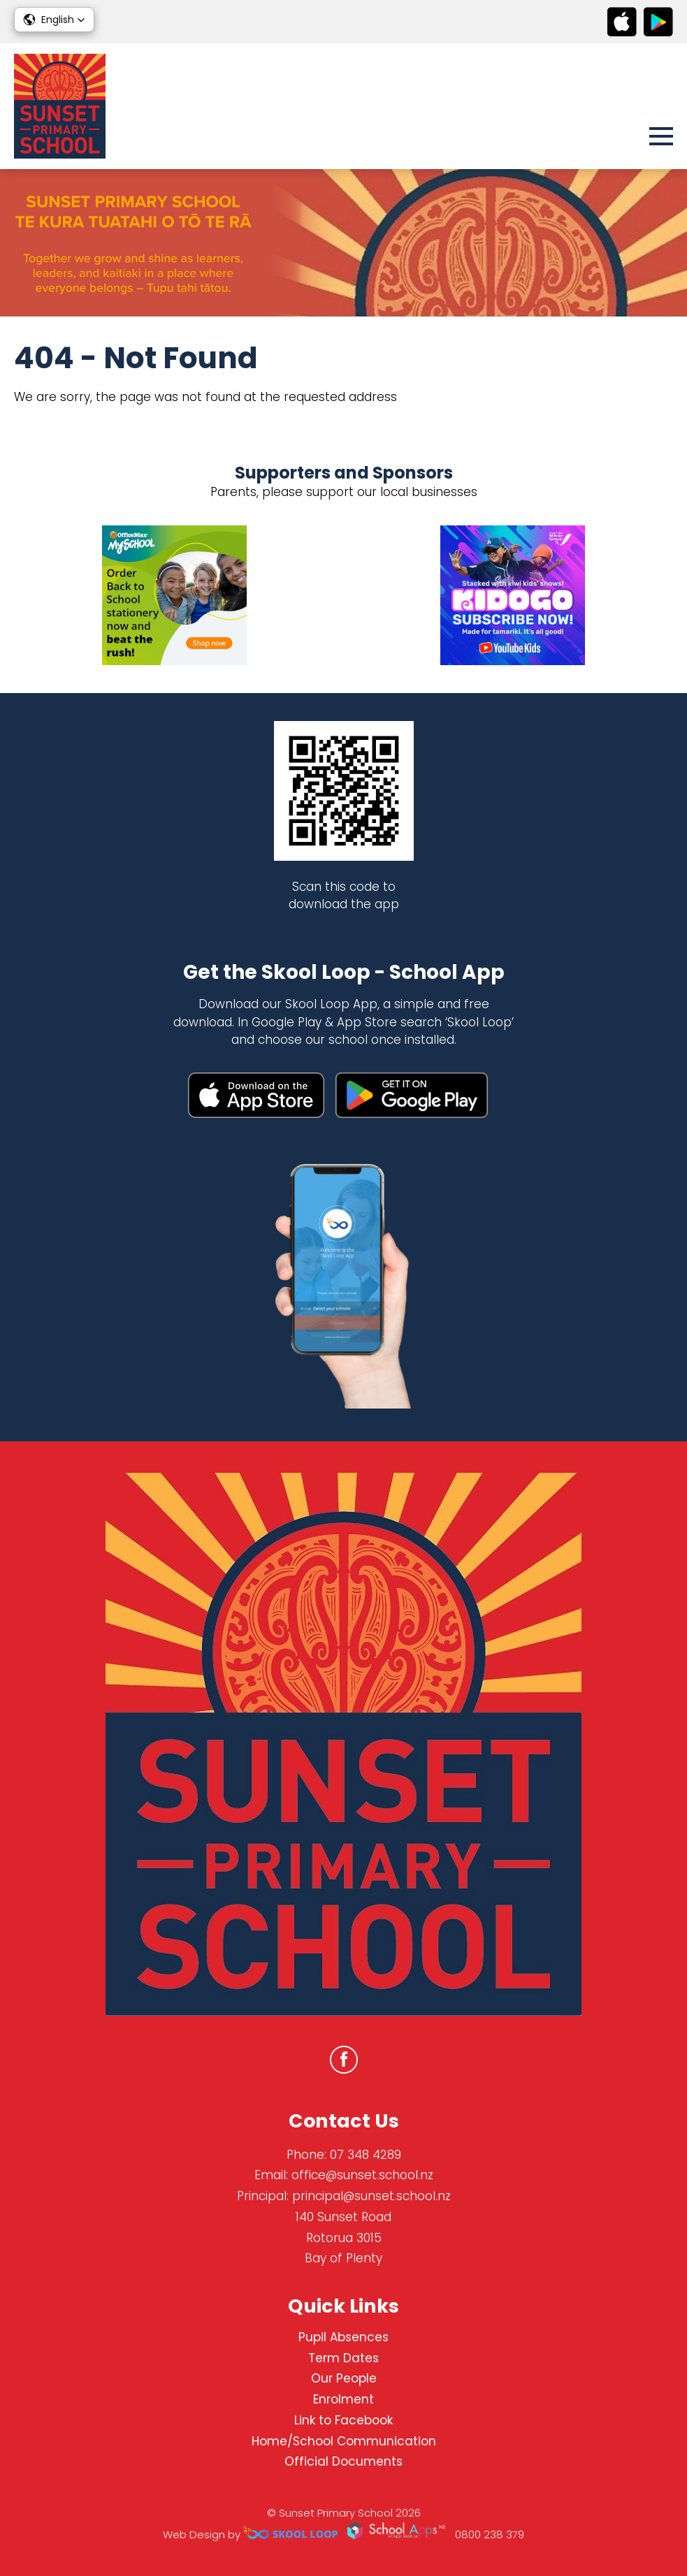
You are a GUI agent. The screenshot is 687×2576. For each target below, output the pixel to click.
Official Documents (343, 2461)
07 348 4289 (365, 2154)
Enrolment (343, 2399)
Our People (344, 2378)
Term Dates (343, 2358)
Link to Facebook (343, 2420)
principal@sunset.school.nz (371, 2196)
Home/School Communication (344, 2441)
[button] (54, 19)
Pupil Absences (343, 2337)
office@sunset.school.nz (362, 2175)
